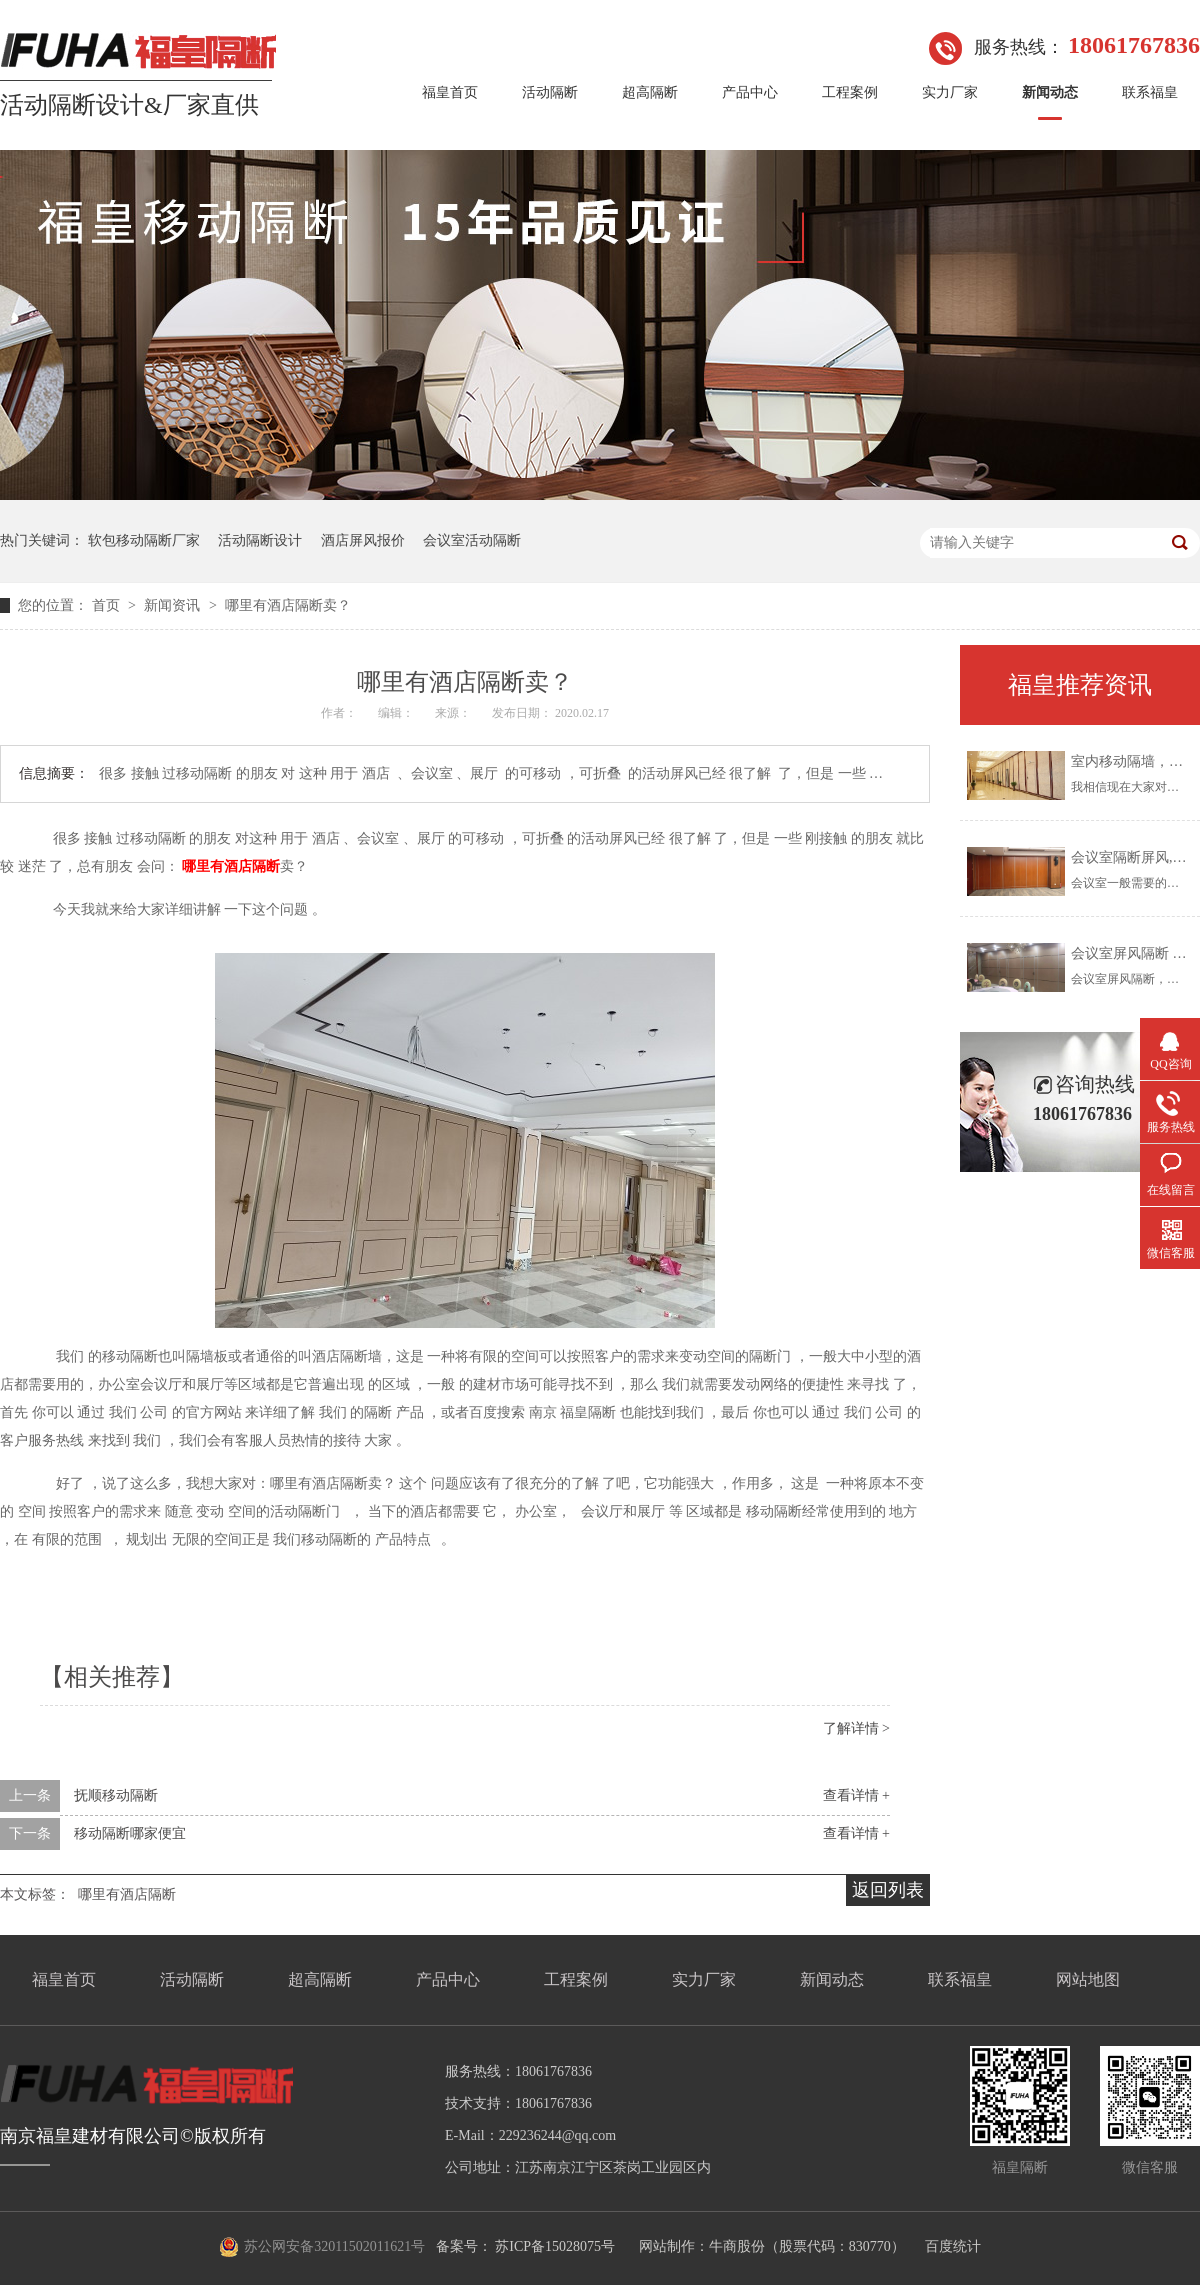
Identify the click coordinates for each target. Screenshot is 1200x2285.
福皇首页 (450, 92)
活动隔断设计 (260, 540)
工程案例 (850, 92)
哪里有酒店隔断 (127, 1894)
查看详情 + (856, 1795)
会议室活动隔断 (472, 540)
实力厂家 (950, 92)
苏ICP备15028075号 (555, 2246)
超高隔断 (650, 92)
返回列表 (888, 1890)
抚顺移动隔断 (116, 1795)
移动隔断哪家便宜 (130, 1833)
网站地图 (1088, 1979)
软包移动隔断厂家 (144, 540)
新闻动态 (1050, 92)
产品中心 (750, 92)
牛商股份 (737, 2246)
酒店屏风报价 (363, 540)
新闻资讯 (174, 605)
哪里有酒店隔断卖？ (288, 605)
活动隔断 (550, 92)
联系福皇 (1150, 92)
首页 (108, 605)
